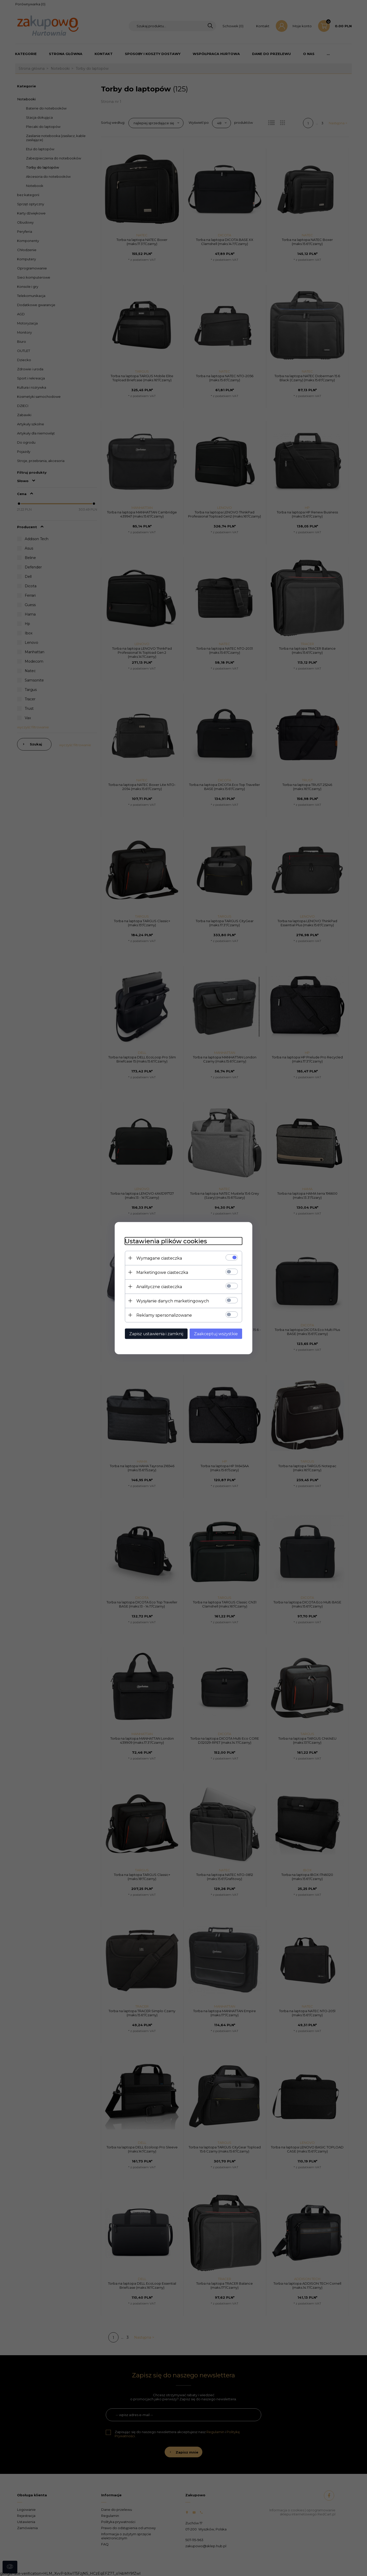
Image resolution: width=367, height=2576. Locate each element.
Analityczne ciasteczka (159, 1286)
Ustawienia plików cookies (166, 1241)
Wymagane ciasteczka (159, 1258)
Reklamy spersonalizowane (164, 1315)
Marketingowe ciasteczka (162, 1272)
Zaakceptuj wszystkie (216, 1333)
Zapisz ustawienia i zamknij (156, 1333)
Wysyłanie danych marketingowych (172, 1300)
